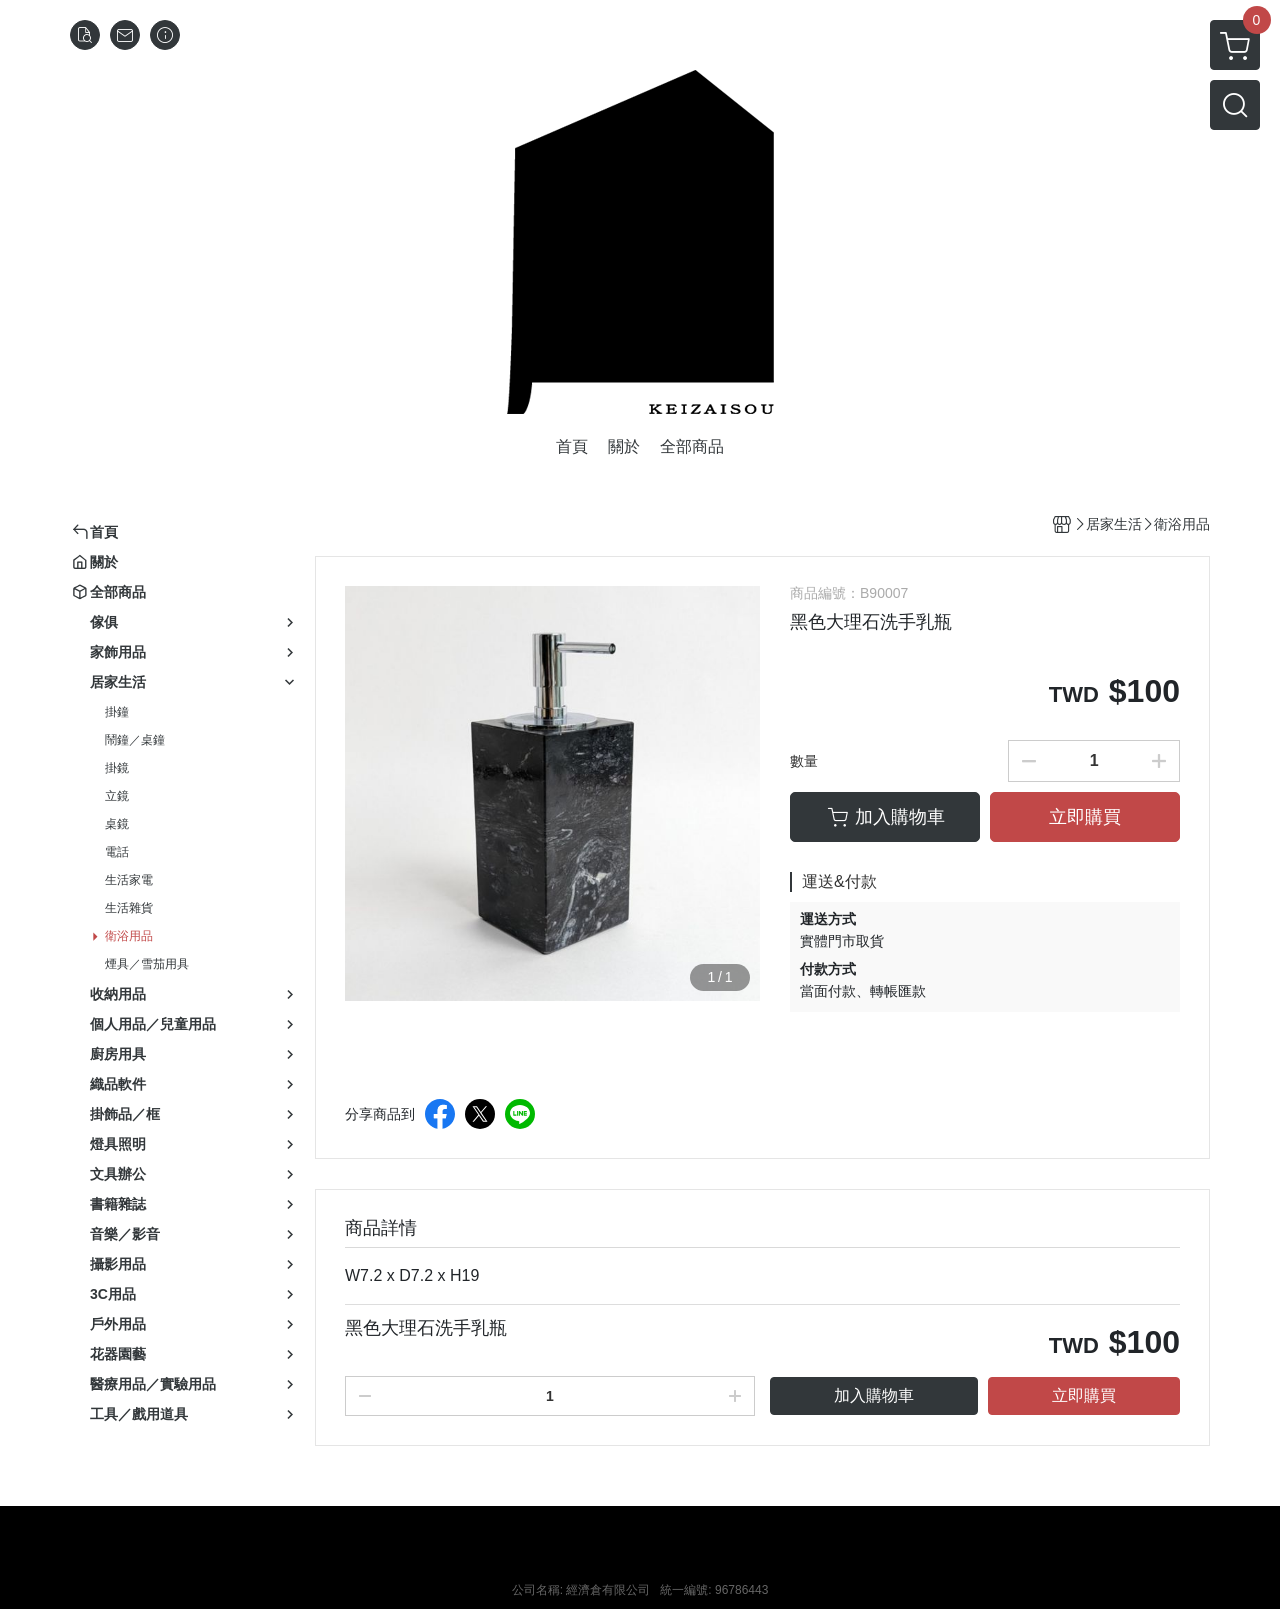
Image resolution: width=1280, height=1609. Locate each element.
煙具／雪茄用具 (147, 964)
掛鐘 (117, 712)
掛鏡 (117, 768)
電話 (117, 852)
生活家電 (129, 880)
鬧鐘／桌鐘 (135, 740)
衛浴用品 (129, 936)
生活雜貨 (129, 908)
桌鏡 (117, 824)
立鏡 (117, 796)
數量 (804, 761)
